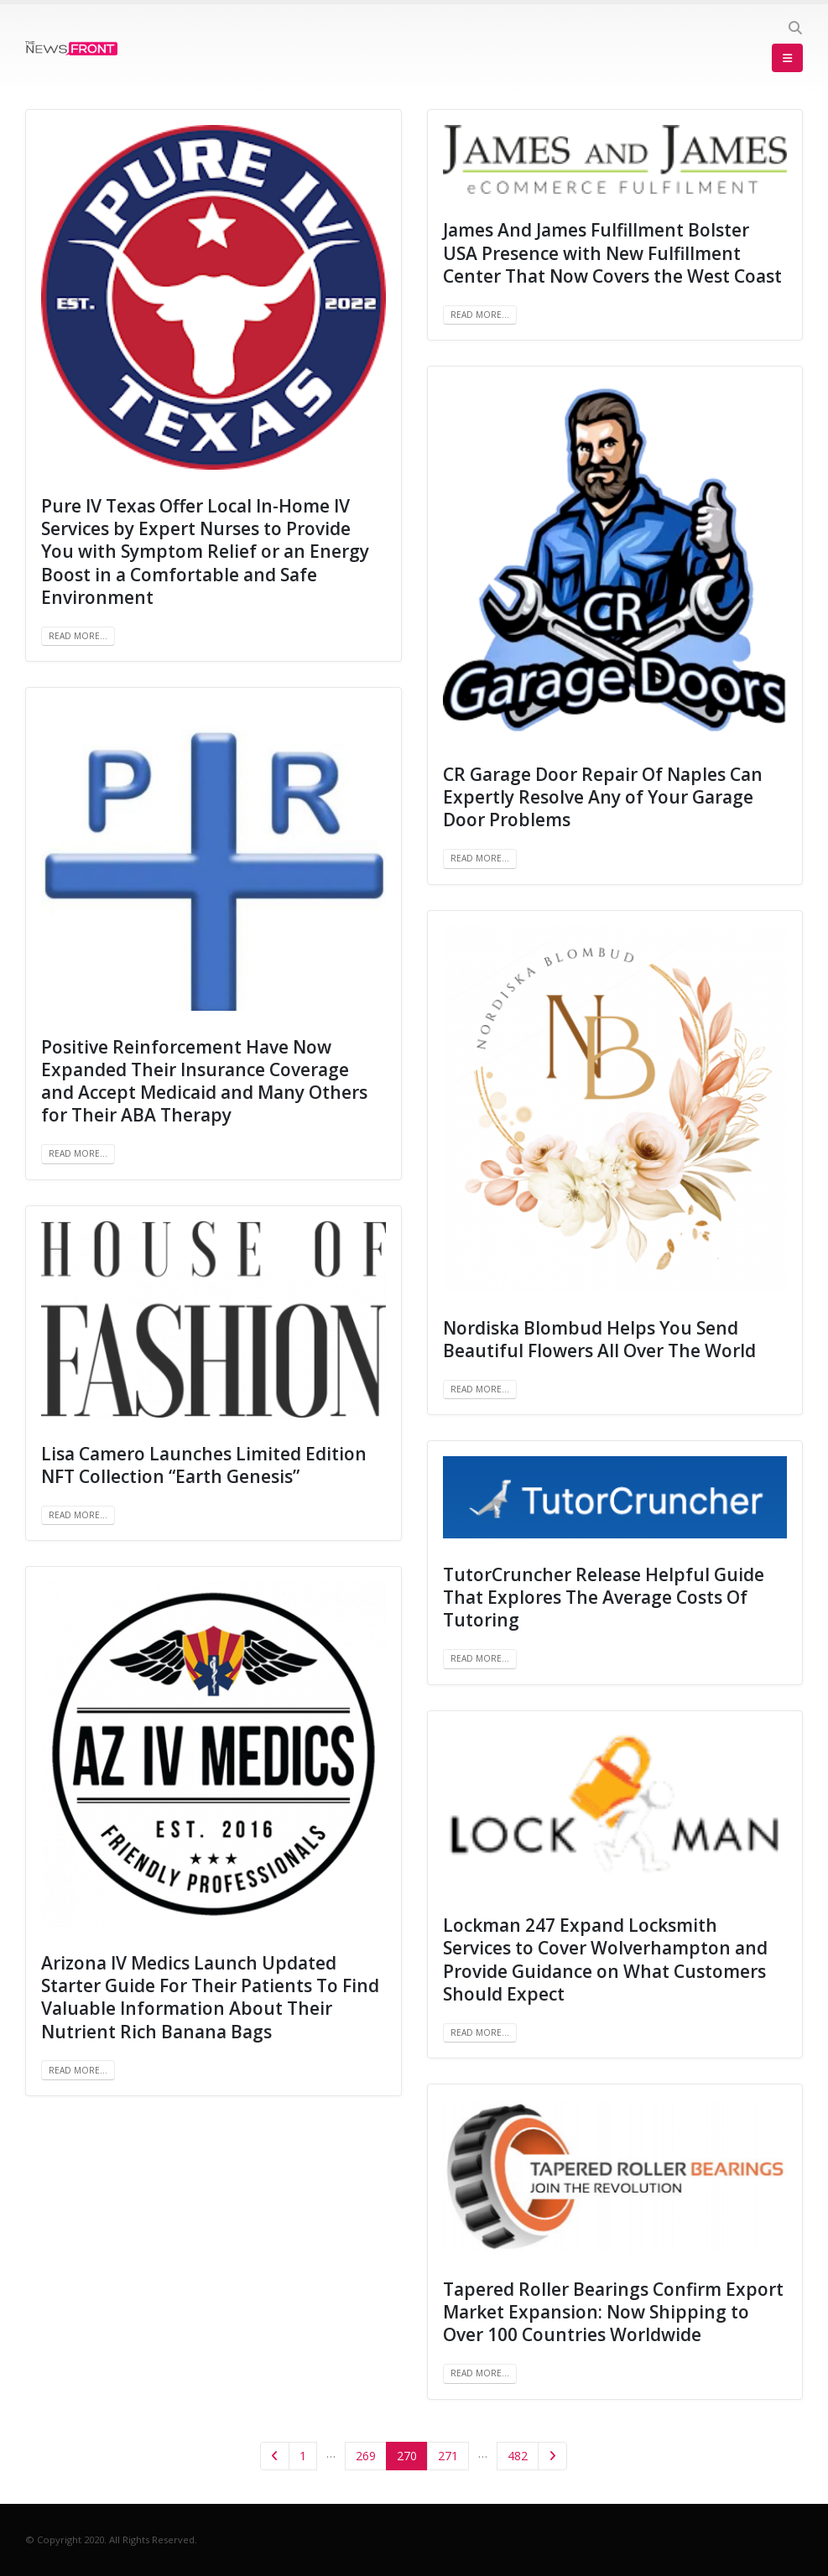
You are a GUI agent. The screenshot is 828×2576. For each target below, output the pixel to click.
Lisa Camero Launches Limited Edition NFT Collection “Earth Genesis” (204, 1465)
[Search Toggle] (795, 27)
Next (552, 2456)
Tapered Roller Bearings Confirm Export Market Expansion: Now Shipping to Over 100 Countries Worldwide (613, 2312)
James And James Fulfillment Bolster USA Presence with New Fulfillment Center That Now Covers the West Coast (612, 253)
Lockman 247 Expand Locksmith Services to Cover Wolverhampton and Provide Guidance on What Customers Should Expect (605, 1959)
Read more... (78, 636)
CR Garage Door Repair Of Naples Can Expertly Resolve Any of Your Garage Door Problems (603, 797)
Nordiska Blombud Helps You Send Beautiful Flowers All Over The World (599, 1339)
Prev (274, 2456)
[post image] (213, 297)
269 (366, 2456)
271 (448, 2456)
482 (518, 2456)
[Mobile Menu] (787, 58)
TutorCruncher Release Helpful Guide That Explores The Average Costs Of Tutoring (603, 1597)
